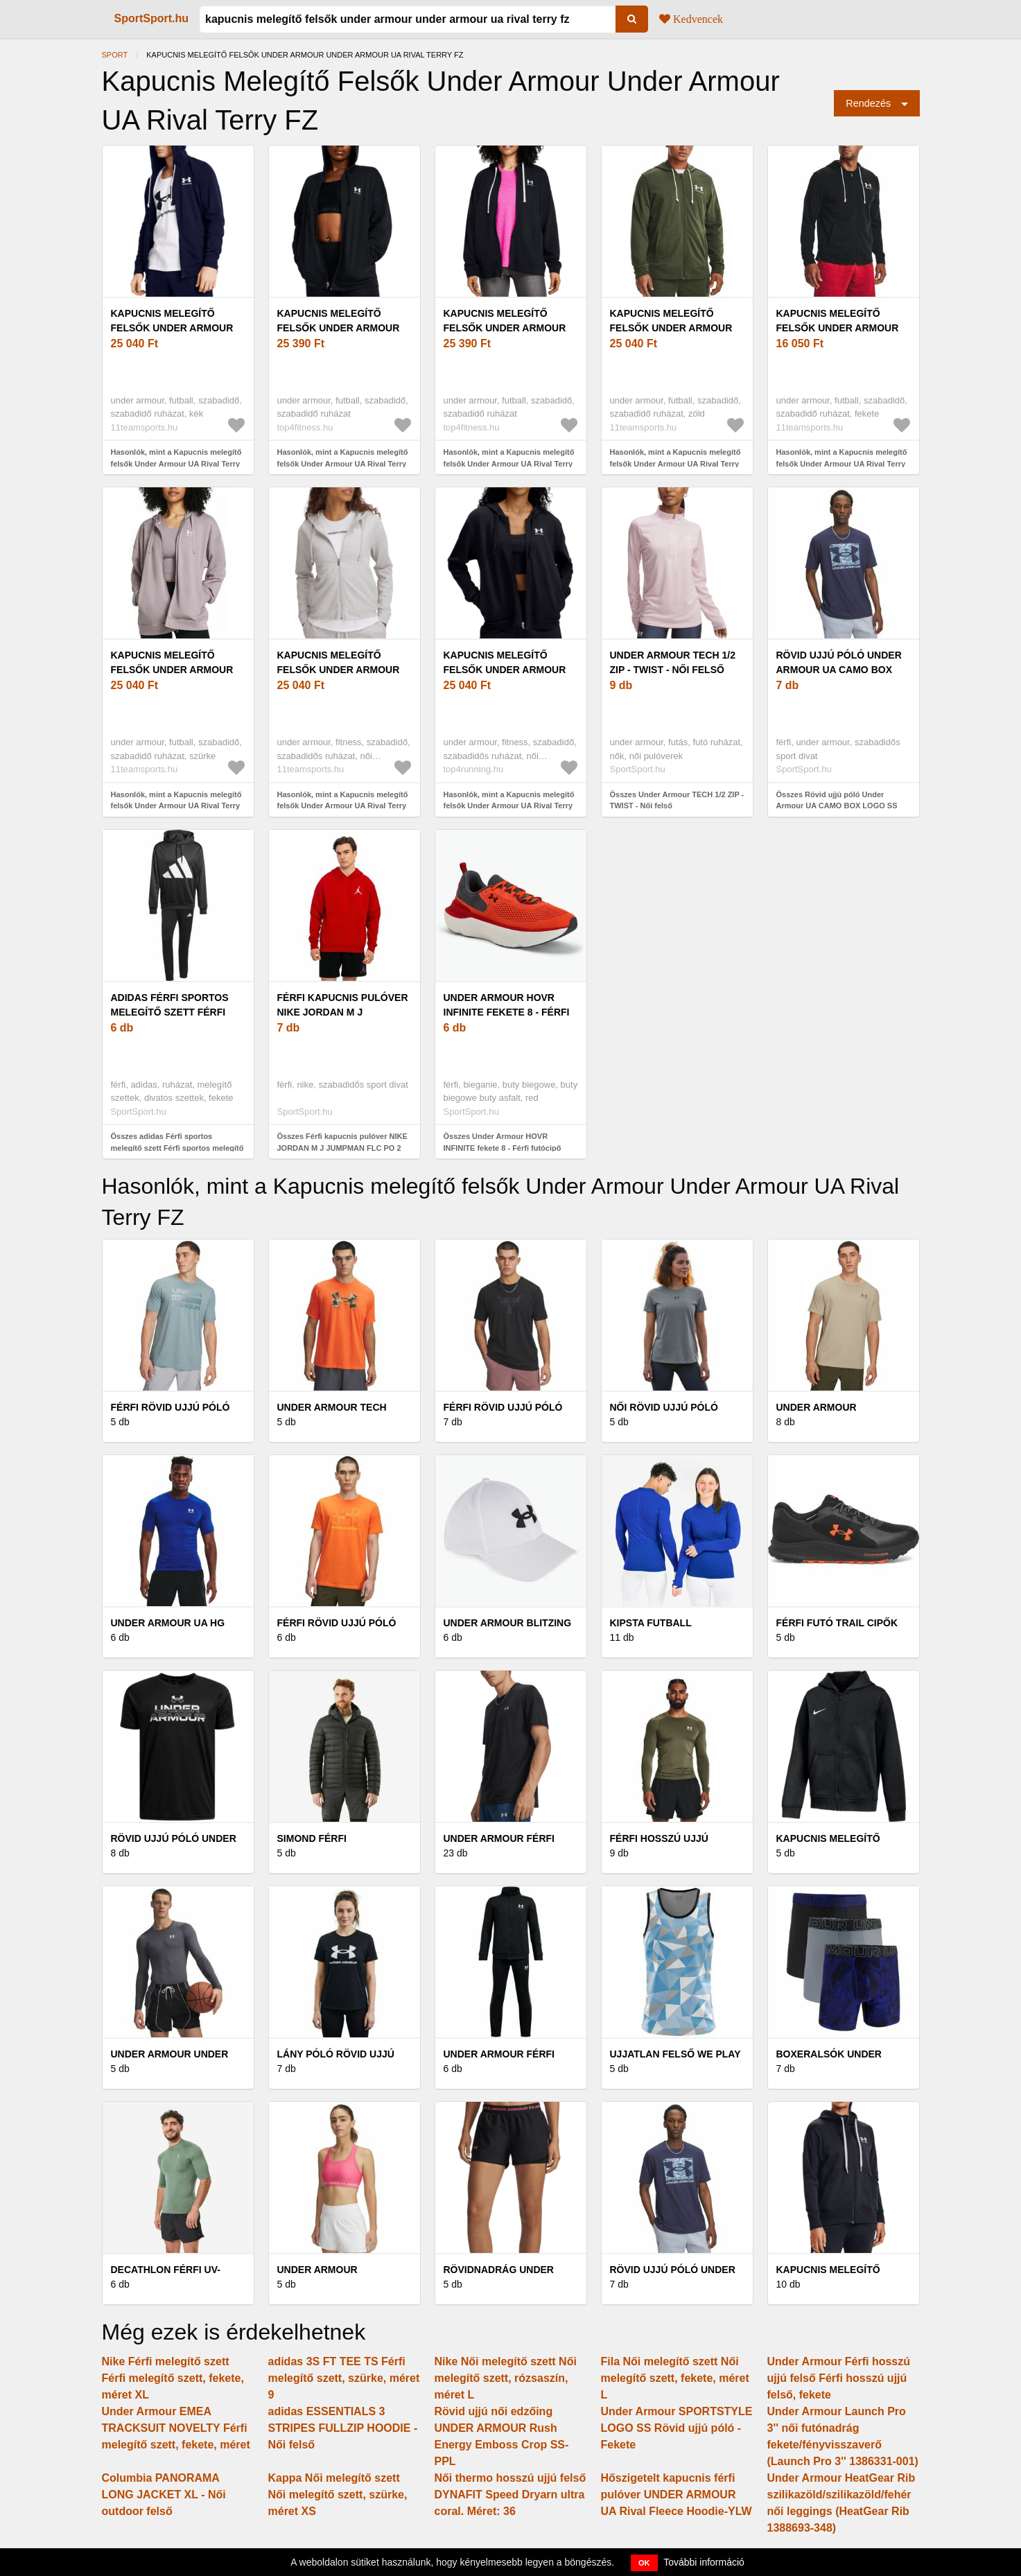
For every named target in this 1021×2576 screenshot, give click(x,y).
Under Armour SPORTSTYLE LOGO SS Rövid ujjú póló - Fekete (677, 2428)
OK (644, 2563)
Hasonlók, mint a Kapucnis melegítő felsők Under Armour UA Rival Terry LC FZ (176, 463)
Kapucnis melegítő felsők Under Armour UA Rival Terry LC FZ (172, 328)
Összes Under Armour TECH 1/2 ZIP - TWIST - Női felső (677, 800)
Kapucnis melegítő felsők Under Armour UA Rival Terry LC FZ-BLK (842, 328)
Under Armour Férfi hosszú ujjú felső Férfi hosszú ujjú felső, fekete (839, 2378)
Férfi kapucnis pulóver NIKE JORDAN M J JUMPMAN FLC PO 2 (342, 1012)
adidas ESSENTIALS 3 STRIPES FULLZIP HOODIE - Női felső (343, 2428)
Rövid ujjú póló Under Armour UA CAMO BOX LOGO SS (839, 670)
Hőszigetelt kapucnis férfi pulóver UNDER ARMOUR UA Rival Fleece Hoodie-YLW (676, 2494)
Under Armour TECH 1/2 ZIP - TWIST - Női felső (673, 662)
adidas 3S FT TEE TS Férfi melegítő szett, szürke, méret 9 (344, 2378)
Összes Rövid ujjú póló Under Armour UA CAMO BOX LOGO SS (837, 800)
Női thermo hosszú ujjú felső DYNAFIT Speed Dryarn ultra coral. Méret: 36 (510, 2494)
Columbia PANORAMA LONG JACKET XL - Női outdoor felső (164, 2494)
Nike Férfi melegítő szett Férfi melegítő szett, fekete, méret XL (173, 2378)
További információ (703, 2562)
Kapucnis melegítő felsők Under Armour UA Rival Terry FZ (338, 670)
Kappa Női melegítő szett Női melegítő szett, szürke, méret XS (338, 2494)
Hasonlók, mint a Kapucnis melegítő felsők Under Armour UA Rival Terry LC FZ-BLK (841, 463)
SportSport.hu (151, 18)
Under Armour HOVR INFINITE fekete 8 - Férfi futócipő (507, 1012)
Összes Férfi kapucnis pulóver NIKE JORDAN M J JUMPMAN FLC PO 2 (342, 1142)
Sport (115, 55)
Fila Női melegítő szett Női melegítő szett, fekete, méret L (675, 2378)
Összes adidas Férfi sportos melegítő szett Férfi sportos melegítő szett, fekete (177, 1147)
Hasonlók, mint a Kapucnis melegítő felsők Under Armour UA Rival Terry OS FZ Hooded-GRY (176, 805)
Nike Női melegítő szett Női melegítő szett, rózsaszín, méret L (506, 2378)
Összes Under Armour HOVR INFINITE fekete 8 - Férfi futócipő (502, 1142)
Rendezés (868, 103)
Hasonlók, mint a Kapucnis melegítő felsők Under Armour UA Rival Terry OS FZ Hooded (342, 463)
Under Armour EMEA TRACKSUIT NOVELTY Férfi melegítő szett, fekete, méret (176, 2428)
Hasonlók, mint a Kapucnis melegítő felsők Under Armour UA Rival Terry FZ (342, 805)
